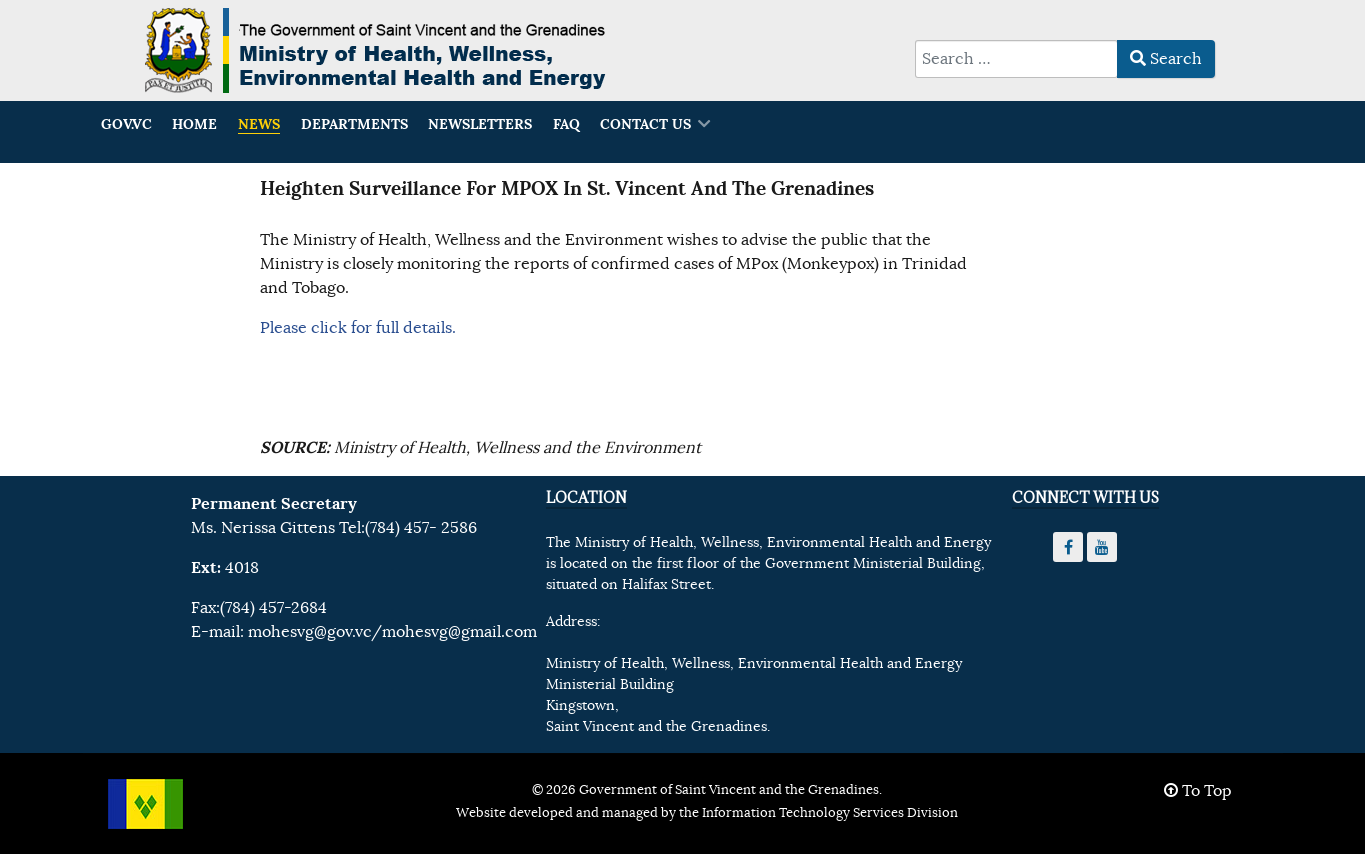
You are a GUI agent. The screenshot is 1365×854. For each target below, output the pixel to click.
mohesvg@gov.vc (309, 632)
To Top (1198, 791)
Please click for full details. (358, 328)
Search (1166, 59)
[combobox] (1016, 59)
